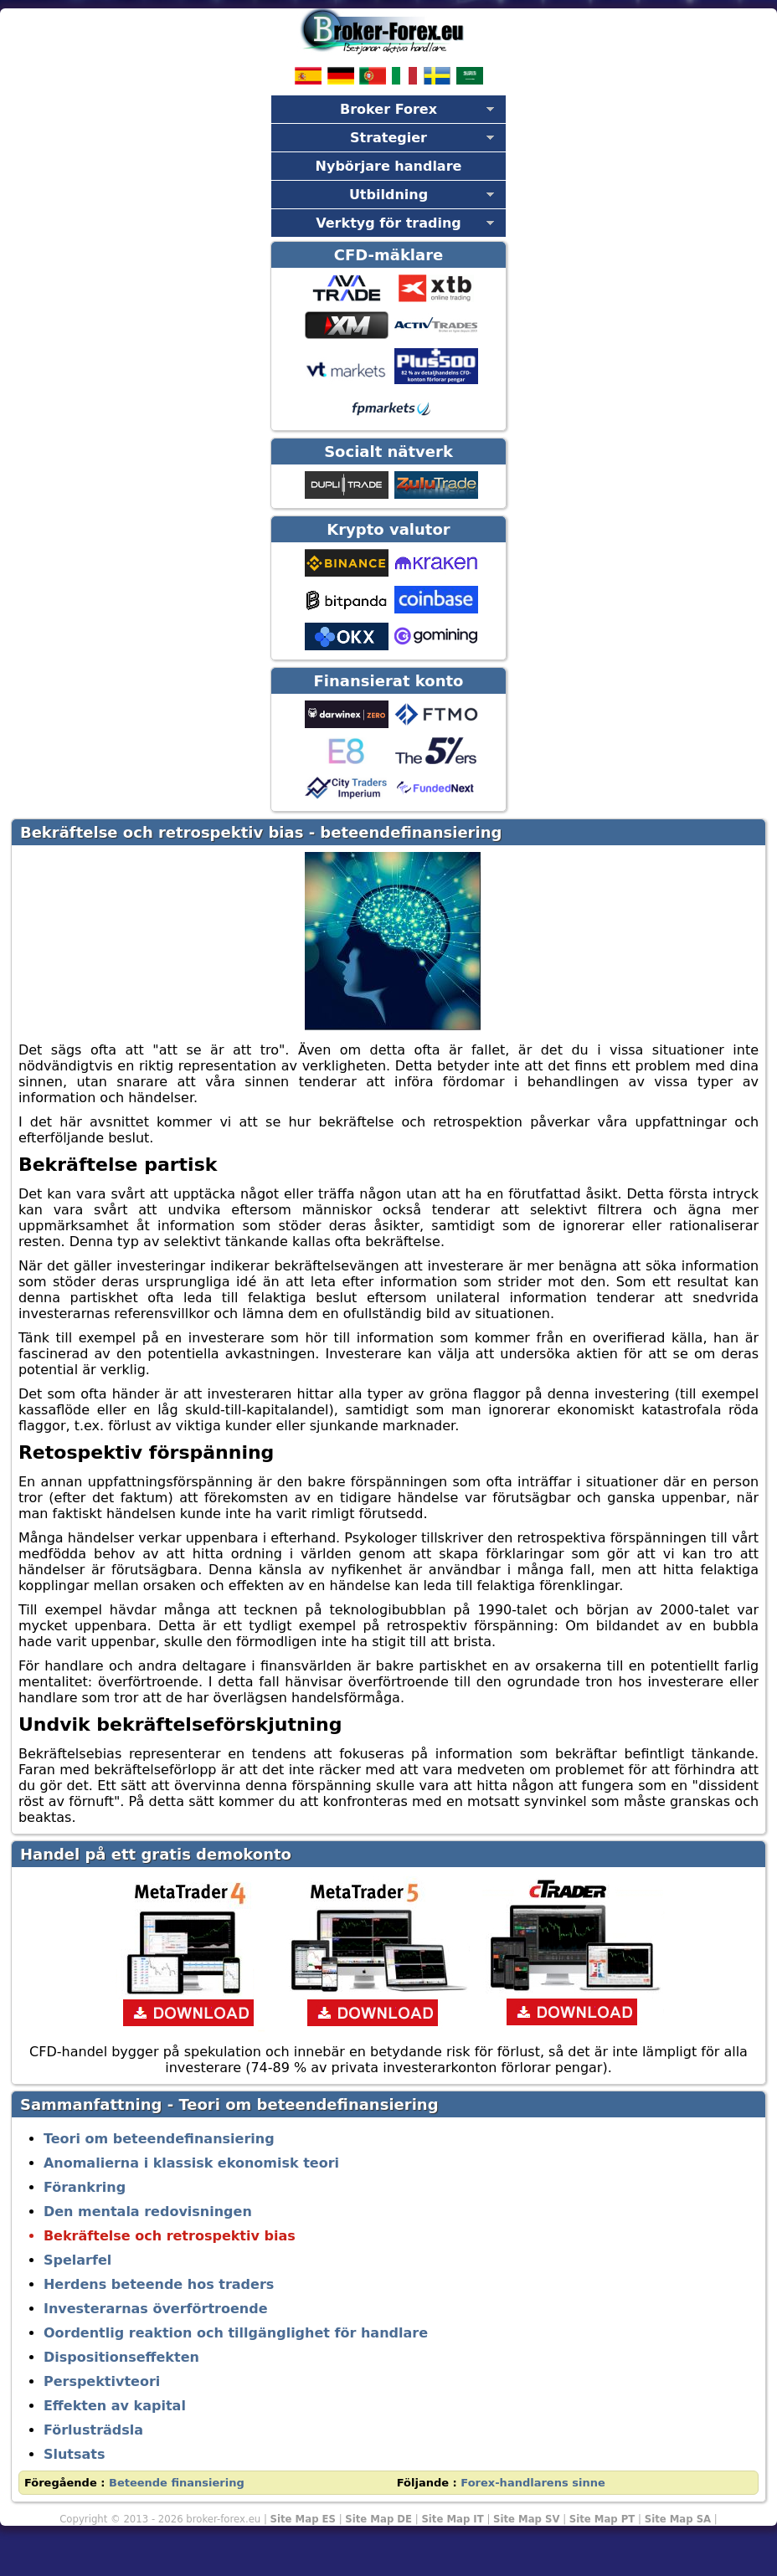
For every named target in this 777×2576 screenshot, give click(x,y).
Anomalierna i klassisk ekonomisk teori (191, 2163)
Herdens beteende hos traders (159, 2284)
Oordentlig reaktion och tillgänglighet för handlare (236, 2333)
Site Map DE (378, 2519)
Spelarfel (77, 2260)
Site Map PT (602, 2519)
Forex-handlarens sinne (533, 2482)
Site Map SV (526, 2519)
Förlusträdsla (93, 2430)
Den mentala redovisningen (148, 2211)
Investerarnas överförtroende (156, 2309)
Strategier (388, 138)
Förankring (85, 2187)
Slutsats (74, 2454)
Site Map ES (303, 2519)
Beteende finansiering (176, 2482)
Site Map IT (452, 2519)
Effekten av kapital (115, 2406)
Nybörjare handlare (389, 166)
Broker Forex (388, 109)
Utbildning (388, 195)
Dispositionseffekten (121, 2357)
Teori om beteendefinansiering (159, 2139)
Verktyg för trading (388, 223)
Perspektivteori (102, 2381)
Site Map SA (678, 2519)
